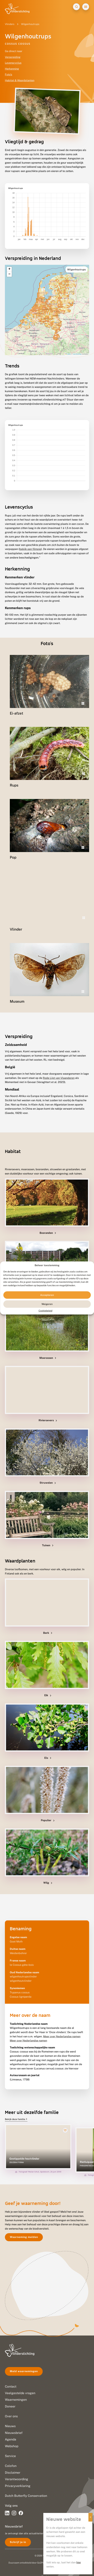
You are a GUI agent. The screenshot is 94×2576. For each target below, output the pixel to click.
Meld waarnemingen (24, 2371)
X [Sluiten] (90, 2517)
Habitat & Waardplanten (19, 80)
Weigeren (47, 1304)
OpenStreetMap (77, 354)
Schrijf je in (18, 2542)
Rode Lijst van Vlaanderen (59, 1078)
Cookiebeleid (45, 1311)
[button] (9, 269)
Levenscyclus (13, 62)
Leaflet (68, 354)
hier (78, 2562)
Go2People (43, 2562)
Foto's (8, 74)
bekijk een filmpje (30, 549)
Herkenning (12, 68)
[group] (38, 2158)
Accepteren (47, 1295)
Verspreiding (12, 57)
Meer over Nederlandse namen (61, 2036)
